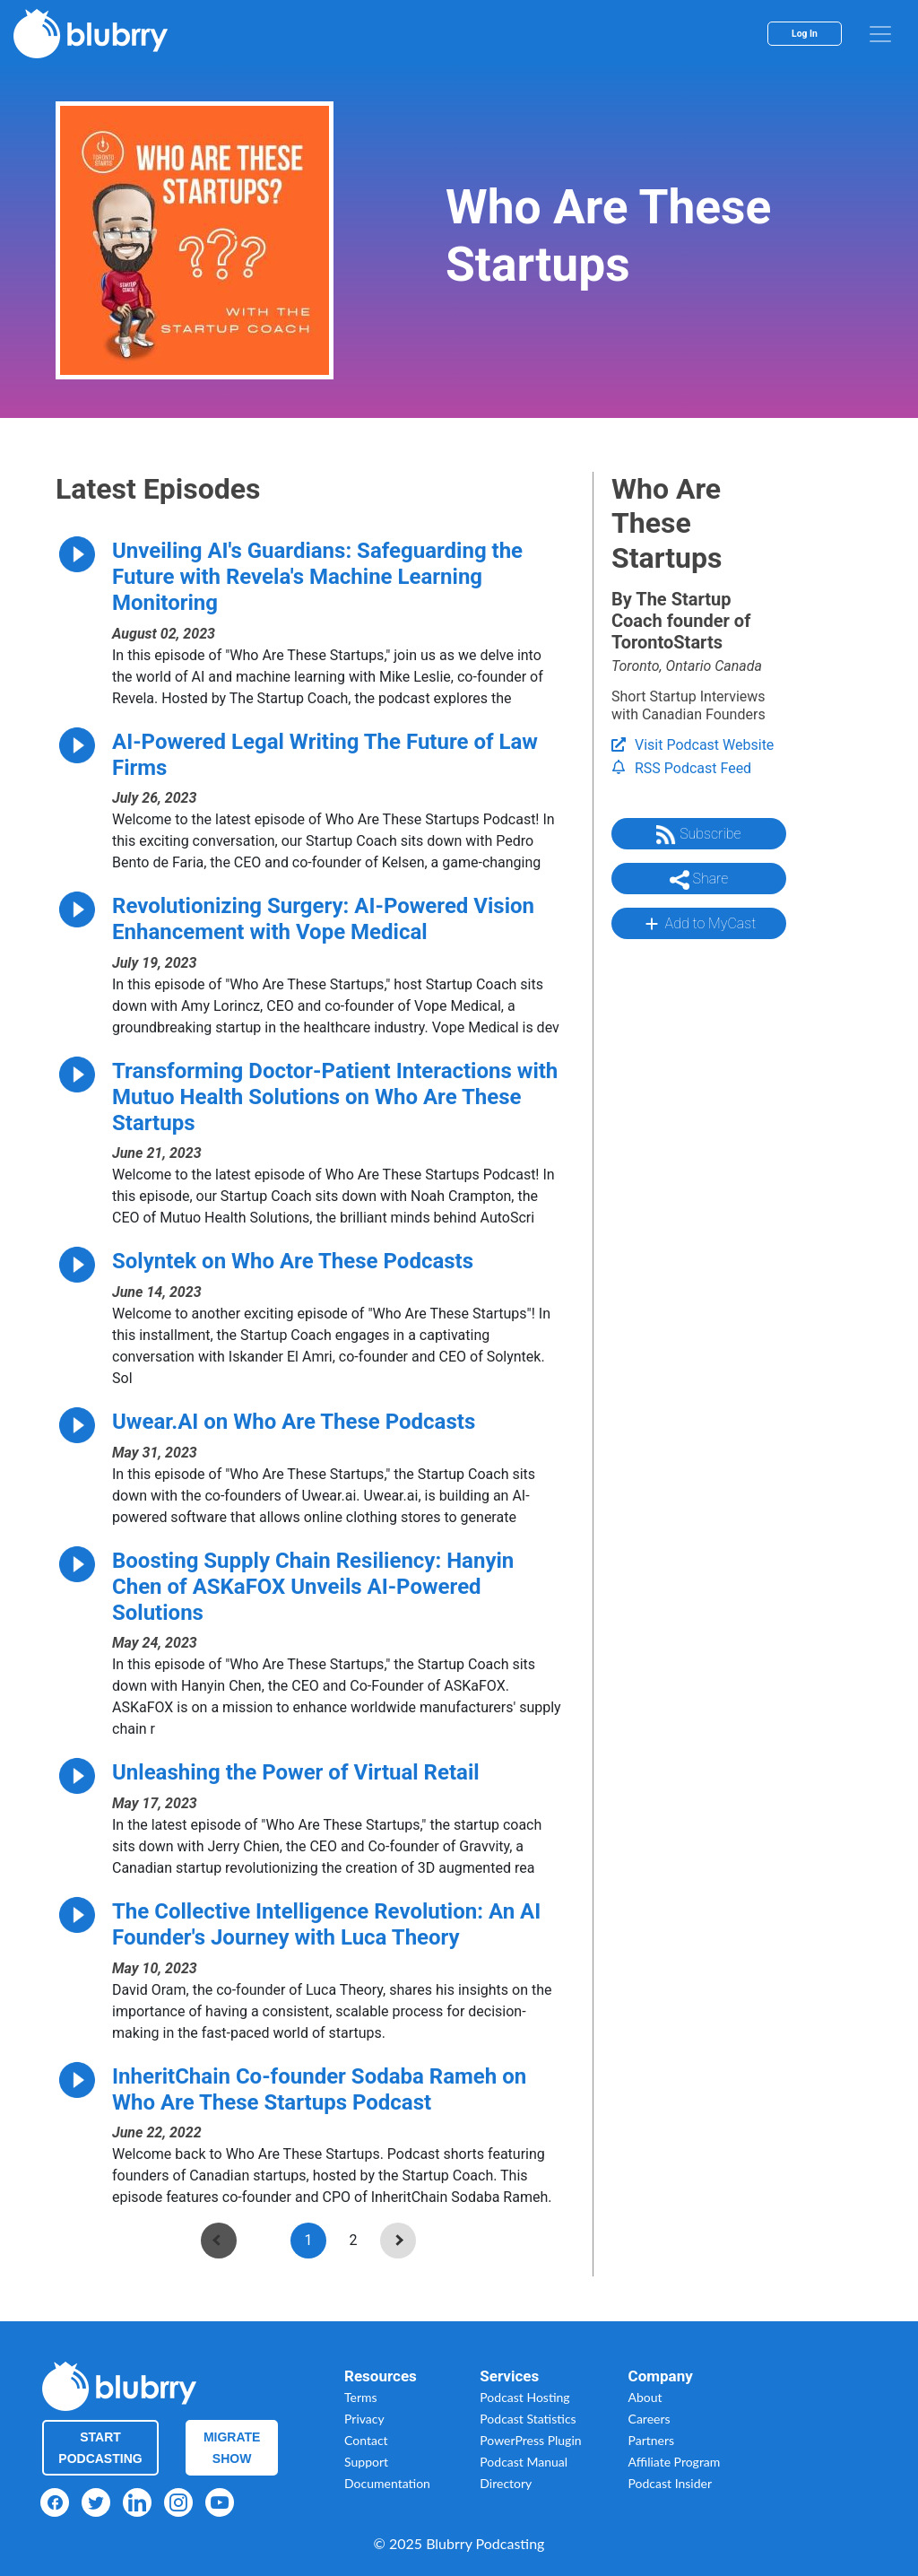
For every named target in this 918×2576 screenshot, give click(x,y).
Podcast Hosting (524, 2397)
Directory (506, 2483)
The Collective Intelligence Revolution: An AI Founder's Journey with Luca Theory (326, 1924)
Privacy (364, 2418)
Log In (805, 33)
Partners (651, 2440)
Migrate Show (232, 2448)
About (645, 2397)
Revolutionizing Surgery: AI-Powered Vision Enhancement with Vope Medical (323, 918)
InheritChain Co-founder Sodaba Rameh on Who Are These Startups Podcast (319, 2089)
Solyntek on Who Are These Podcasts (292, 1261)
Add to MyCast (699, 924)
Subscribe (698, 835)
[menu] (880, 34)
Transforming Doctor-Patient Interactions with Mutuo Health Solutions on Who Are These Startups (335, 1097)
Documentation (387, 2483)
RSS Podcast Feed (681, 768)
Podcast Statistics (528, 2418)
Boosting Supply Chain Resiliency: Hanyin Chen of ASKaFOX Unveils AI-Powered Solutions (313, 1586)
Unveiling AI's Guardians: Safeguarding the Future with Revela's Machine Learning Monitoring (317, 576)
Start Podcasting (100, 2448)
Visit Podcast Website (692, 744)
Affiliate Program (674, 2461)
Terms (360, 2397)
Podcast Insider (670, 2483)
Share (699, 880)
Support (366, 2461)
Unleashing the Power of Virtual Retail (296, 1772)
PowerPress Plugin (530, 2440)
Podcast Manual (523, 2461)
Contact (366, 2440)
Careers (649, 2418)
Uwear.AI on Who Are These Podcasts (293, 1421)
